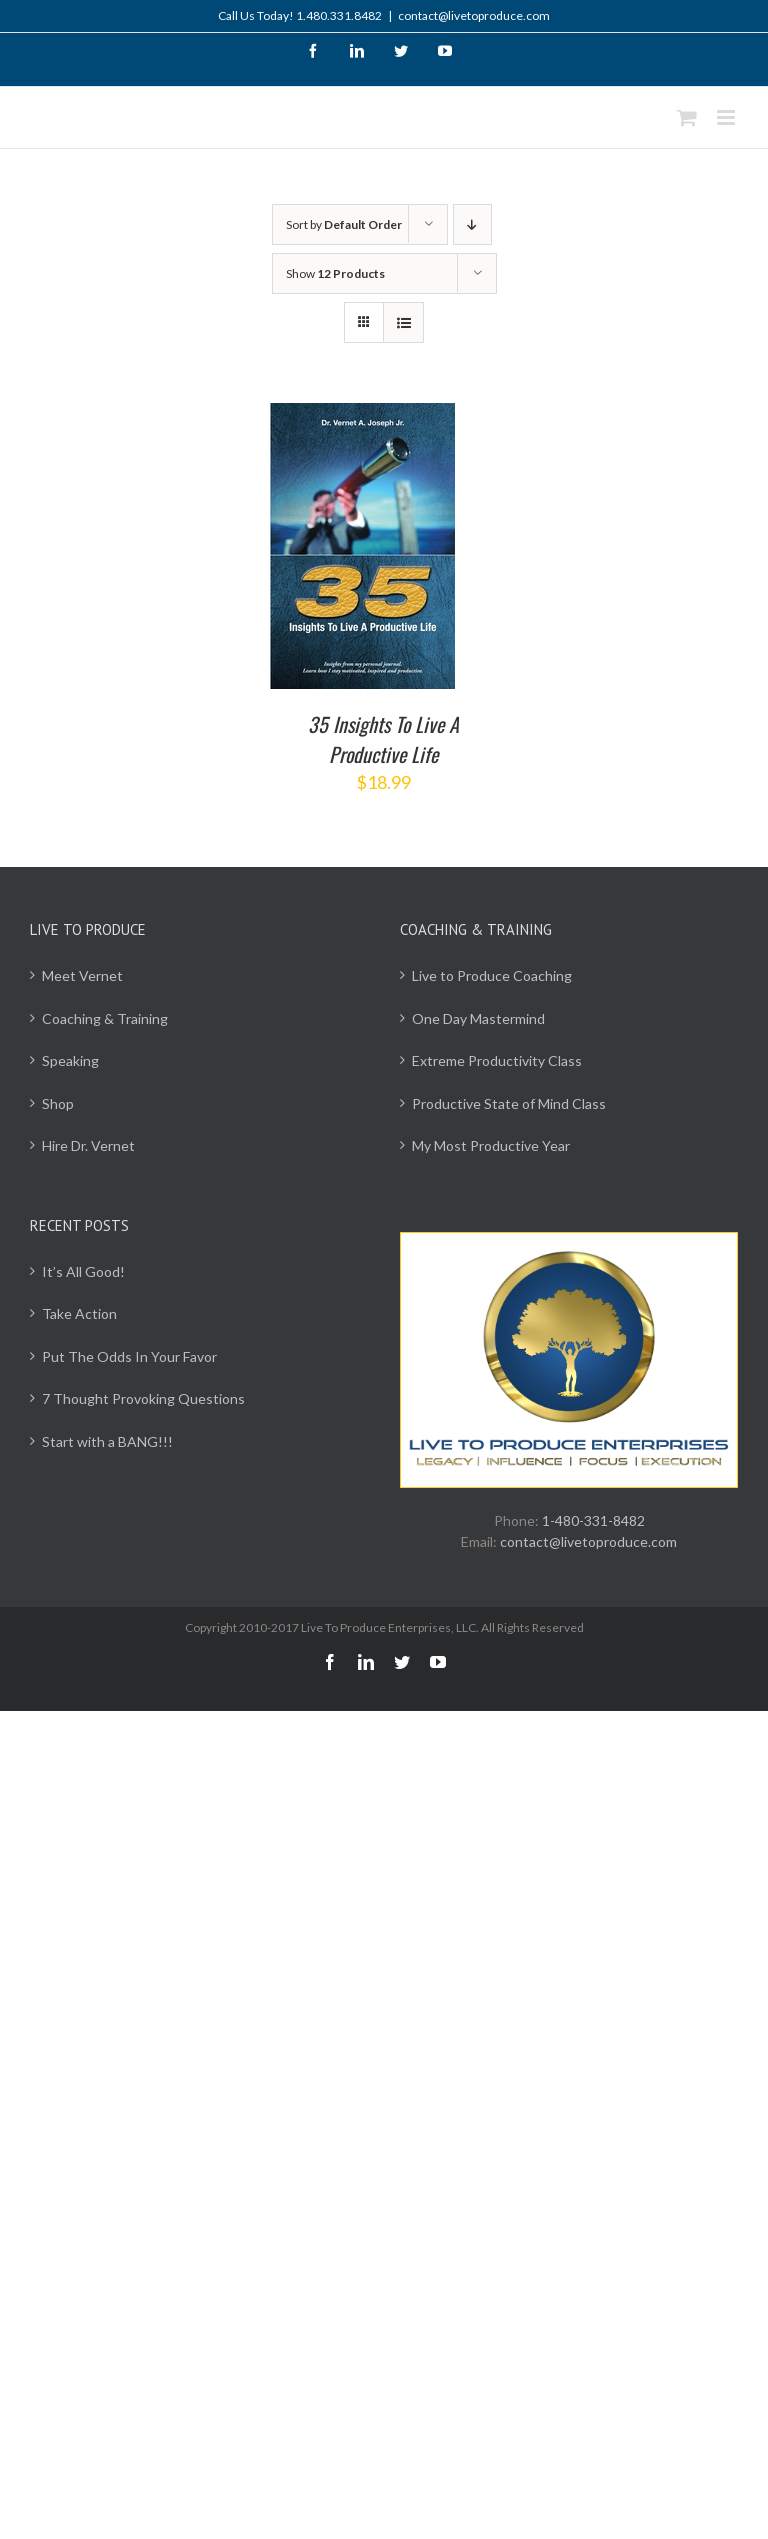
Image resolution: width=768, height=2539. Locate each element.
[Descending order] (472, 224)
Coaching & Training (105, 1018)
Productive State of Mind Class (509, 1103)
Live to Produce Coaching (492, 975)
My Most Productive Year (491, 1145)
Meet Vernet (82, 975)
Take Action (79, 1313)
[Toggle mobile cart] (687, 117)
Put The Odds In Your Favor (129, 1356)
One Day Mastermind (478, 1018)
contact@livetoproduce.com (474, 15)
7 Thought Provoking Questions (143, 1398)
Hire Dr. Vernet (88, 1145)
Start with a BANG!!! (107, 1441)
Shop (58, 1103)
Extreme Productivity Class (497, 1060)
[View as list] (403, 322)
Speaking (70, 1060)
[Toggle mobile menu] (727, 117)
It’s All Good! (83, 1271)
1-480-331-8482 (593, 1520)
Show (335, 273)
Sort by (344, 224)
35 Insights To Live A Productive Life (383, 739)
